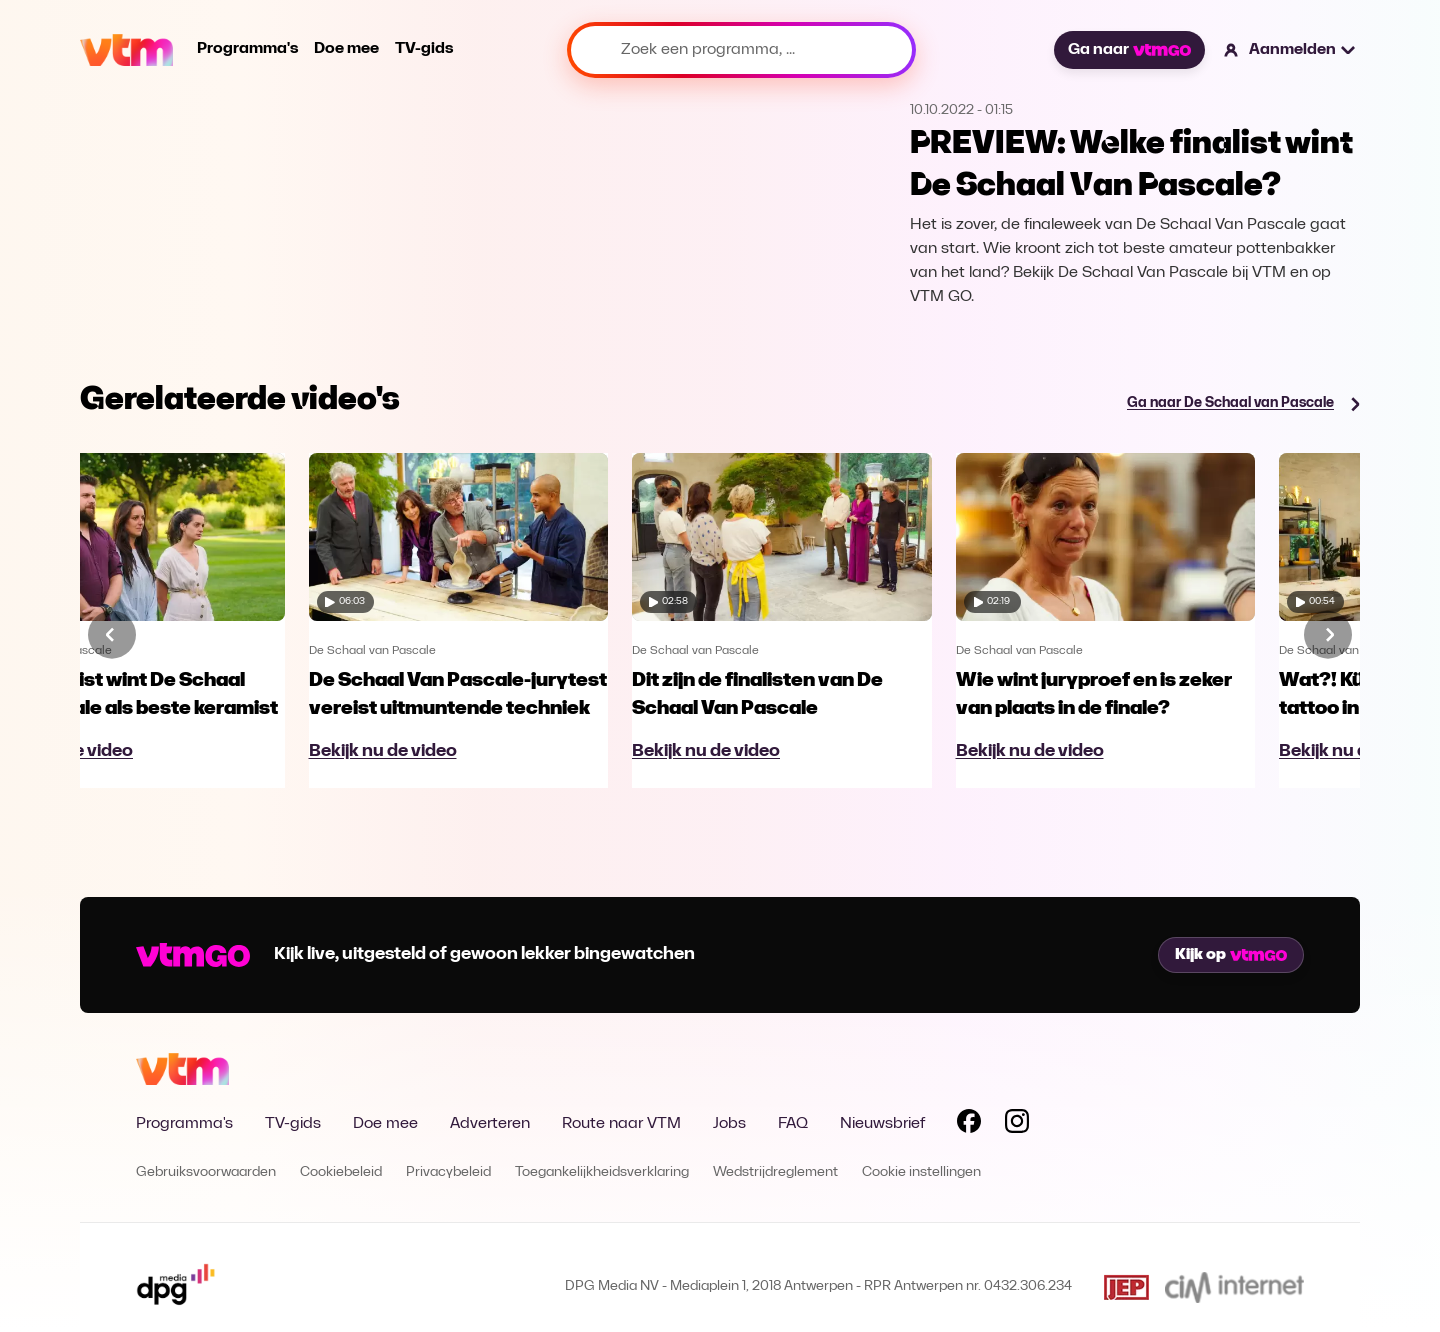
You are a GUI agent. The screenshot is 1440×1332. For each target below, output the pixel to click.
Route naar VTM (621, 1124)
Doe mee (346, 49)
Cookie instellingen (921, 1172)
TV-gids (424, 49)
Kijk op (1231, 955)
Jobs (729, 1124)
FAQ (793, 1124)
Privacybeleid (448, 1172)
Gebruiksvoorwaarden (206, 1172)
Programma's (247, 49)
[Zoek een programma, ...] (741, 50)
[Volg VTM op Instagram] (1017, 1125)
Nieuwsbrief (882, 1124)
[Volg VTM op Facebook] (969, 1125)
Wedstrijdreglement (775, 1172)
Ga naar (1129, 50)
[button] (1290, 50)
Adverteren (490, 1124)
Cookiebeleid (341, 1172)
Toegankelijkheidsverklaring (602, 1172)
